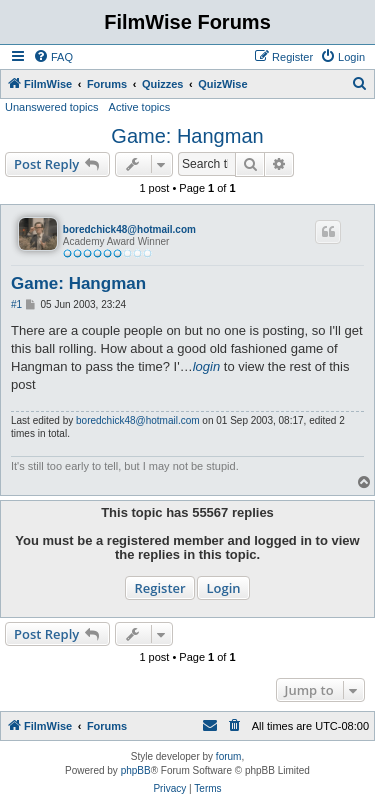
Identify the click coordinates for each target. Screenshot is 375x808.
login (206, 366)
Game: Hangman (187, 136)
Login (223, 588)
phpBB (136, 770)
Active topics (140, 107)
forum (229, 756)
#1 (16, 304)
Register (159, 588)
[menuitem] (53, 57)
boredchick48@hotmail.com (129, 229)
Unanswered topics (52, 107)
